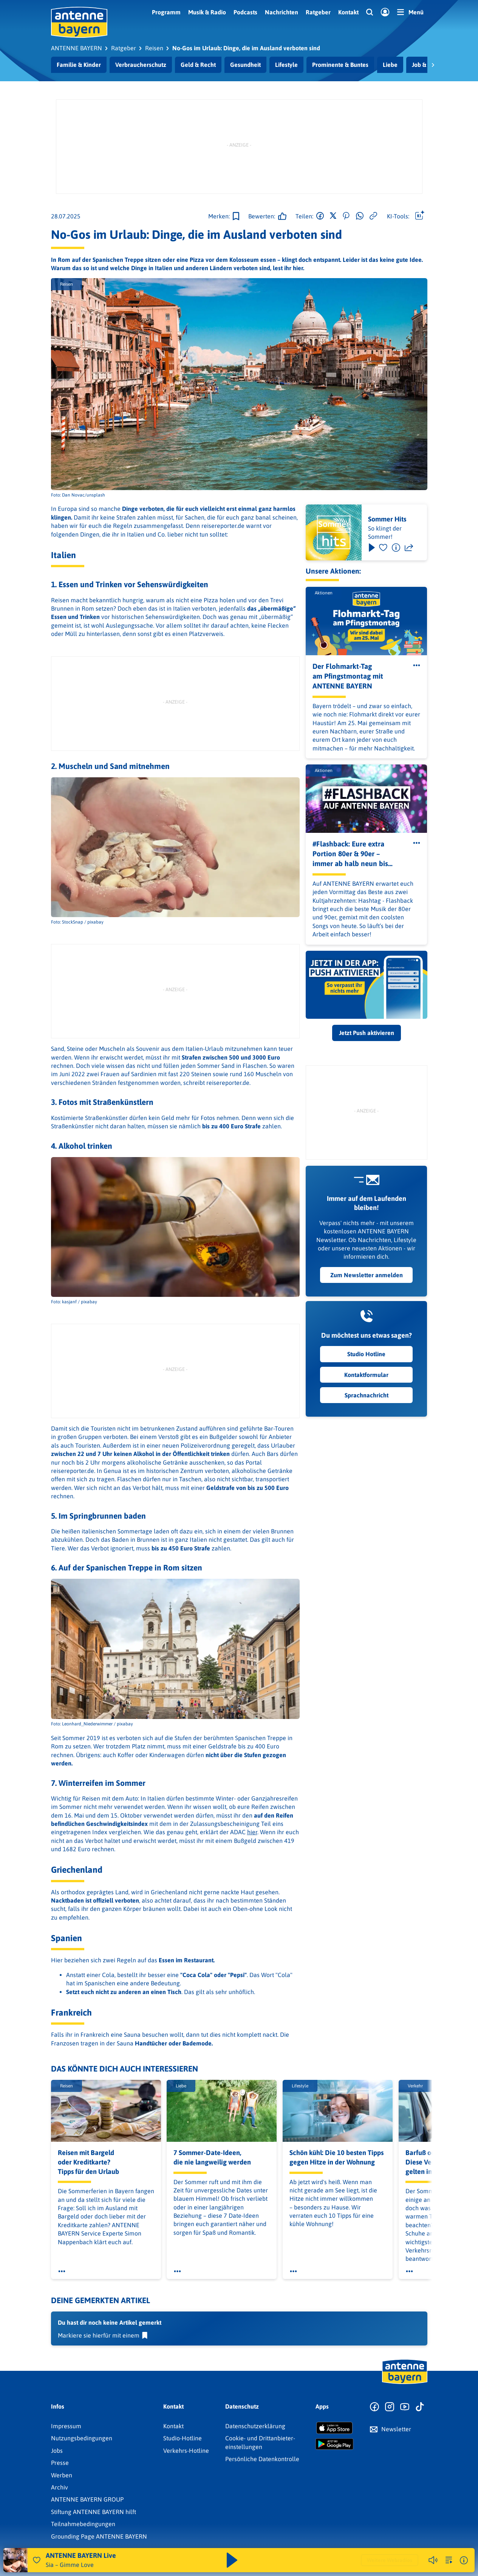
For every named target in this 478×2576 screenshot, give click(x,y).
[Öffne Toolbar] (419, 216)
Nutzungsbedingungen (81, 2438)
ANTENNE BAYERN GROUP (87, 2499)
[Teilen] (408, 547)
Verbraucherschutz (140, 64)
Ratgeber (318, 12)
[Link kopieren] (373, 216)
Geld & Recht (198, 64)
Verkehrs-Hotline (186, 2450)
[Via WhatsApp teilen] (360, 216)
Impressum (66, 2426)
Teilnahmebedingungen (83, 2523)
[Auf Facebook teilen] (320, 216)
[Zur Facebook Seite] (374, 2407)
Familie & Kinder (79, 64)
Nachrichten (281, 12)
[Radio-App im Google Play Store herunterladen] (334, 2444)
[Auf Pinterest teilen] (346, 216)
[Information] (396, 547)
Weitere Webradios (389, 2560)
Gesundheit (245, 64)
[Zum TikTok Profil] (419, 2407)
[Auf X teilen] (333, 216)
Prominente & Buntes (340, 64)
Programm (166, 12)
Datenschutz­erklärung (255, 2426)
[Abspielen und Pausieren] (232, 2560)
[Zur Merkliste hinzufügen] (223, 216)
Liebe (390, 64)
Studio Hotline (366, 1354)
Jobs (57, 2450)
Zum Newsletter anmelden (366, 1275)
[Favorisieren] (383, 547)
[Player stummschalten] (433, 2560)
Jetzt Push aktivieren (366, 1032)
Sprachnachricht (366, 1395)
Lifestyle (286, 64)
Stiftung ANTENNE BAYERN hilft (93, 2511)
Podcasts (245, 12)
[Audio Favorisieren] (37, 2560)
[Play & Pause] (371, 547)
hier (252, 1832)
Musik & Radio (207, 12)
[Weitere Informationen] (464, 2560)
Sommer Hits (387, 519)
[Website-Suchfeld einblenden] (369, 12)
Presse (60, 2462)
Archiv (59, 2487)
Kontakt (348, 12)
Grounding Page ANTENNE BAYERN (99, 2536)
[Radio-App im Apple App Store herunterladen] (334, 2428)
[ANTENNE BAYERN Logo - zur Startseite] (79, 22)
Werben (61, 2475)
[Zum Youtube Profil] (404, 2407)
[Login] (385, 12)
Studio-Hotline (182, 2438)
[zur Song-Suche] (449, 2560)
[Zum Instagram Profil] (389, 2407)
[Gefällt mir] (265, 216)
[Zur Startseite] (404, 2383)
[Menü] (410, 12)
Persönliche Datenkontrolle (262, 2458)
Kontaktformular (366, 1374)
